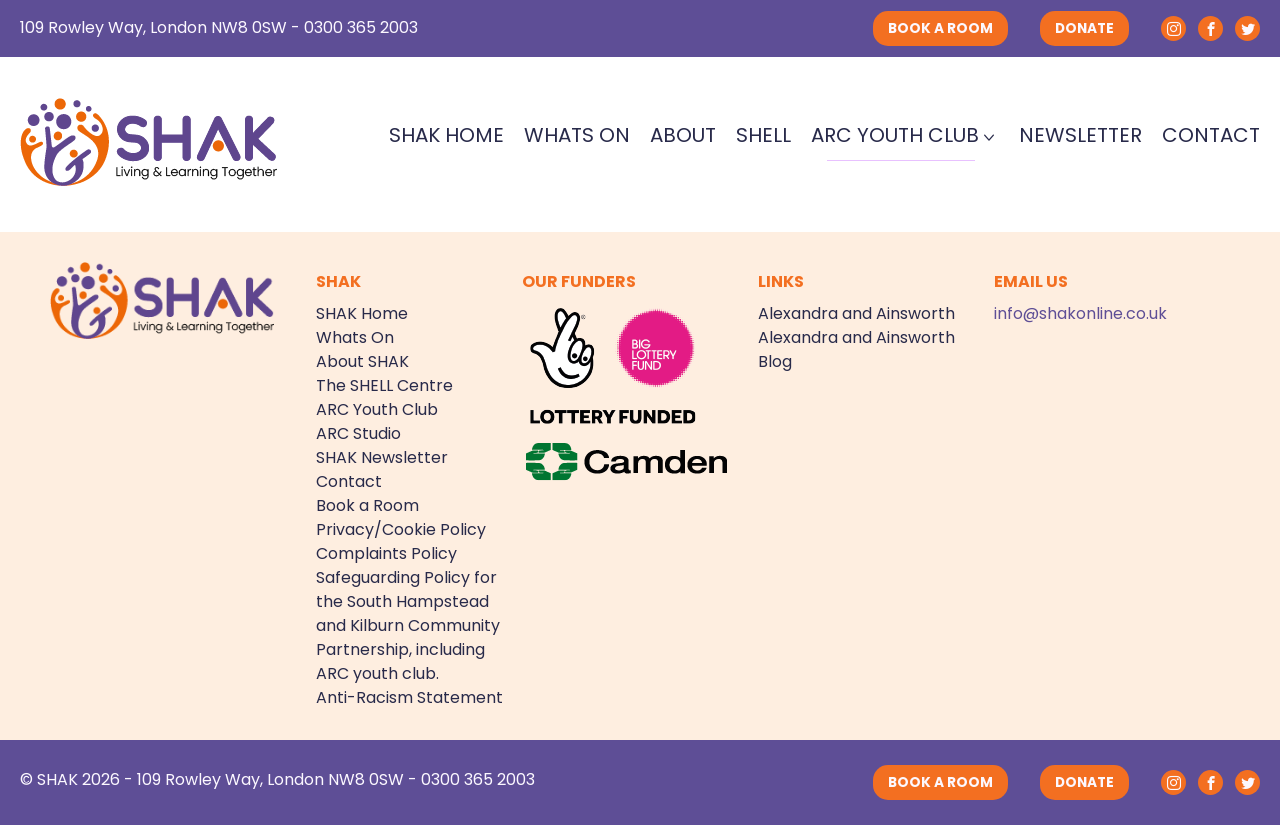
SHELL (763, 135)
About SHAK (362, 361)
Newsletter (1080, 135)
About (683, 135)
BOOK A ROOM (940, 28)
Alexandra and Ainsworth (856, 313)
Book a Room (367, 505)
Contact (1211, 135)
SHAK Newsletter (382, 457)
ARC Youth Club (895, 135)
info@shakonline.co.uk (1080, 313)
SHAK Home (446, 135)
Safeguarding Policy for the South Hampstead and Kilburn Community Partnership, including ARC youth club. (408, 625)
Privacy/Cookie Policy (401, 529)
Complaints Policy (386, 553)
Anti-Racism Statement (409, 697)
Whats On (577, 135)
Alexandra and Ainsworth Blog (856, 349)
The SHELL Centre (384, 385)
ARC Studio (358, 433)
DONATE (1084, 28)
